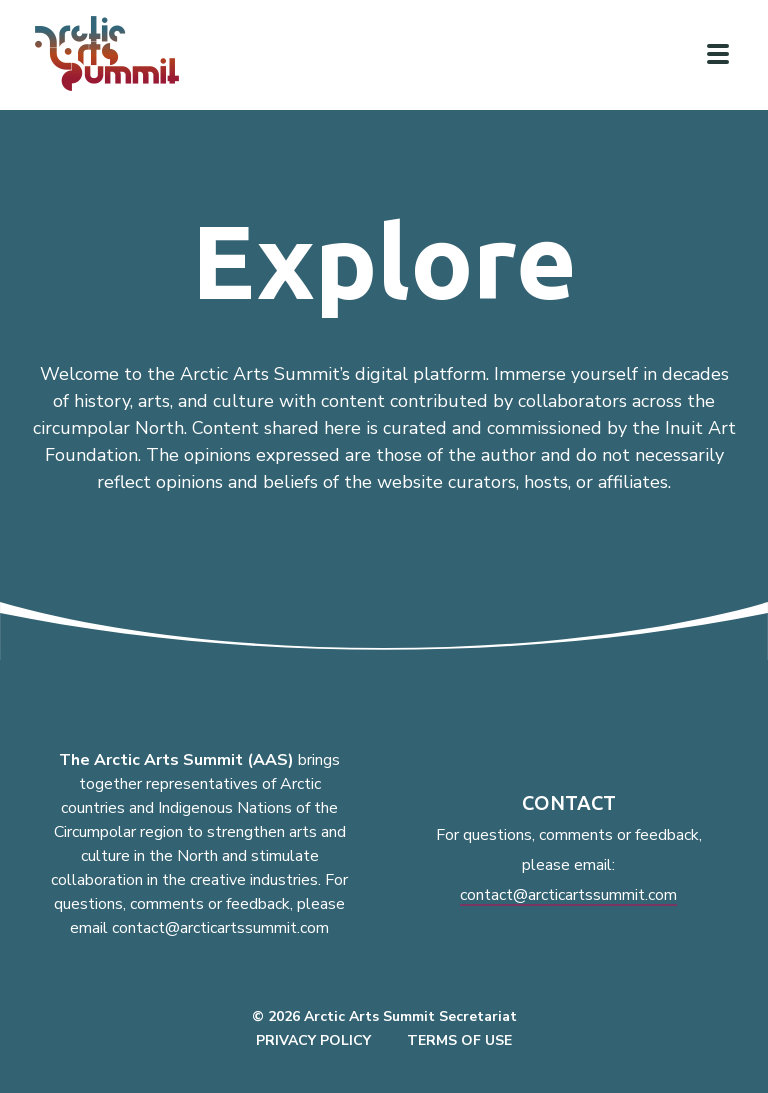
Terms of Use (459, 1040)
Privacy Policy (313, 1040)
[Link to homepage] (115, 53)
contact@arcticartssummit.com (568, 895)
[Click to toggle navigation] (718, 54)
